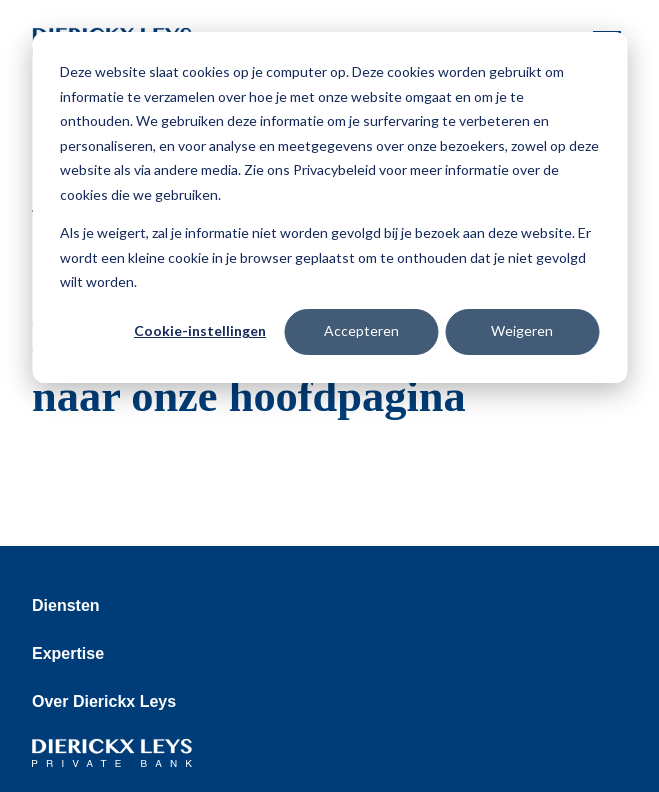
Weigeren (522, 330)
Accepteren (361, 330)
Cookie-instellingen (200, 330)
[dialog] (329, 207)
